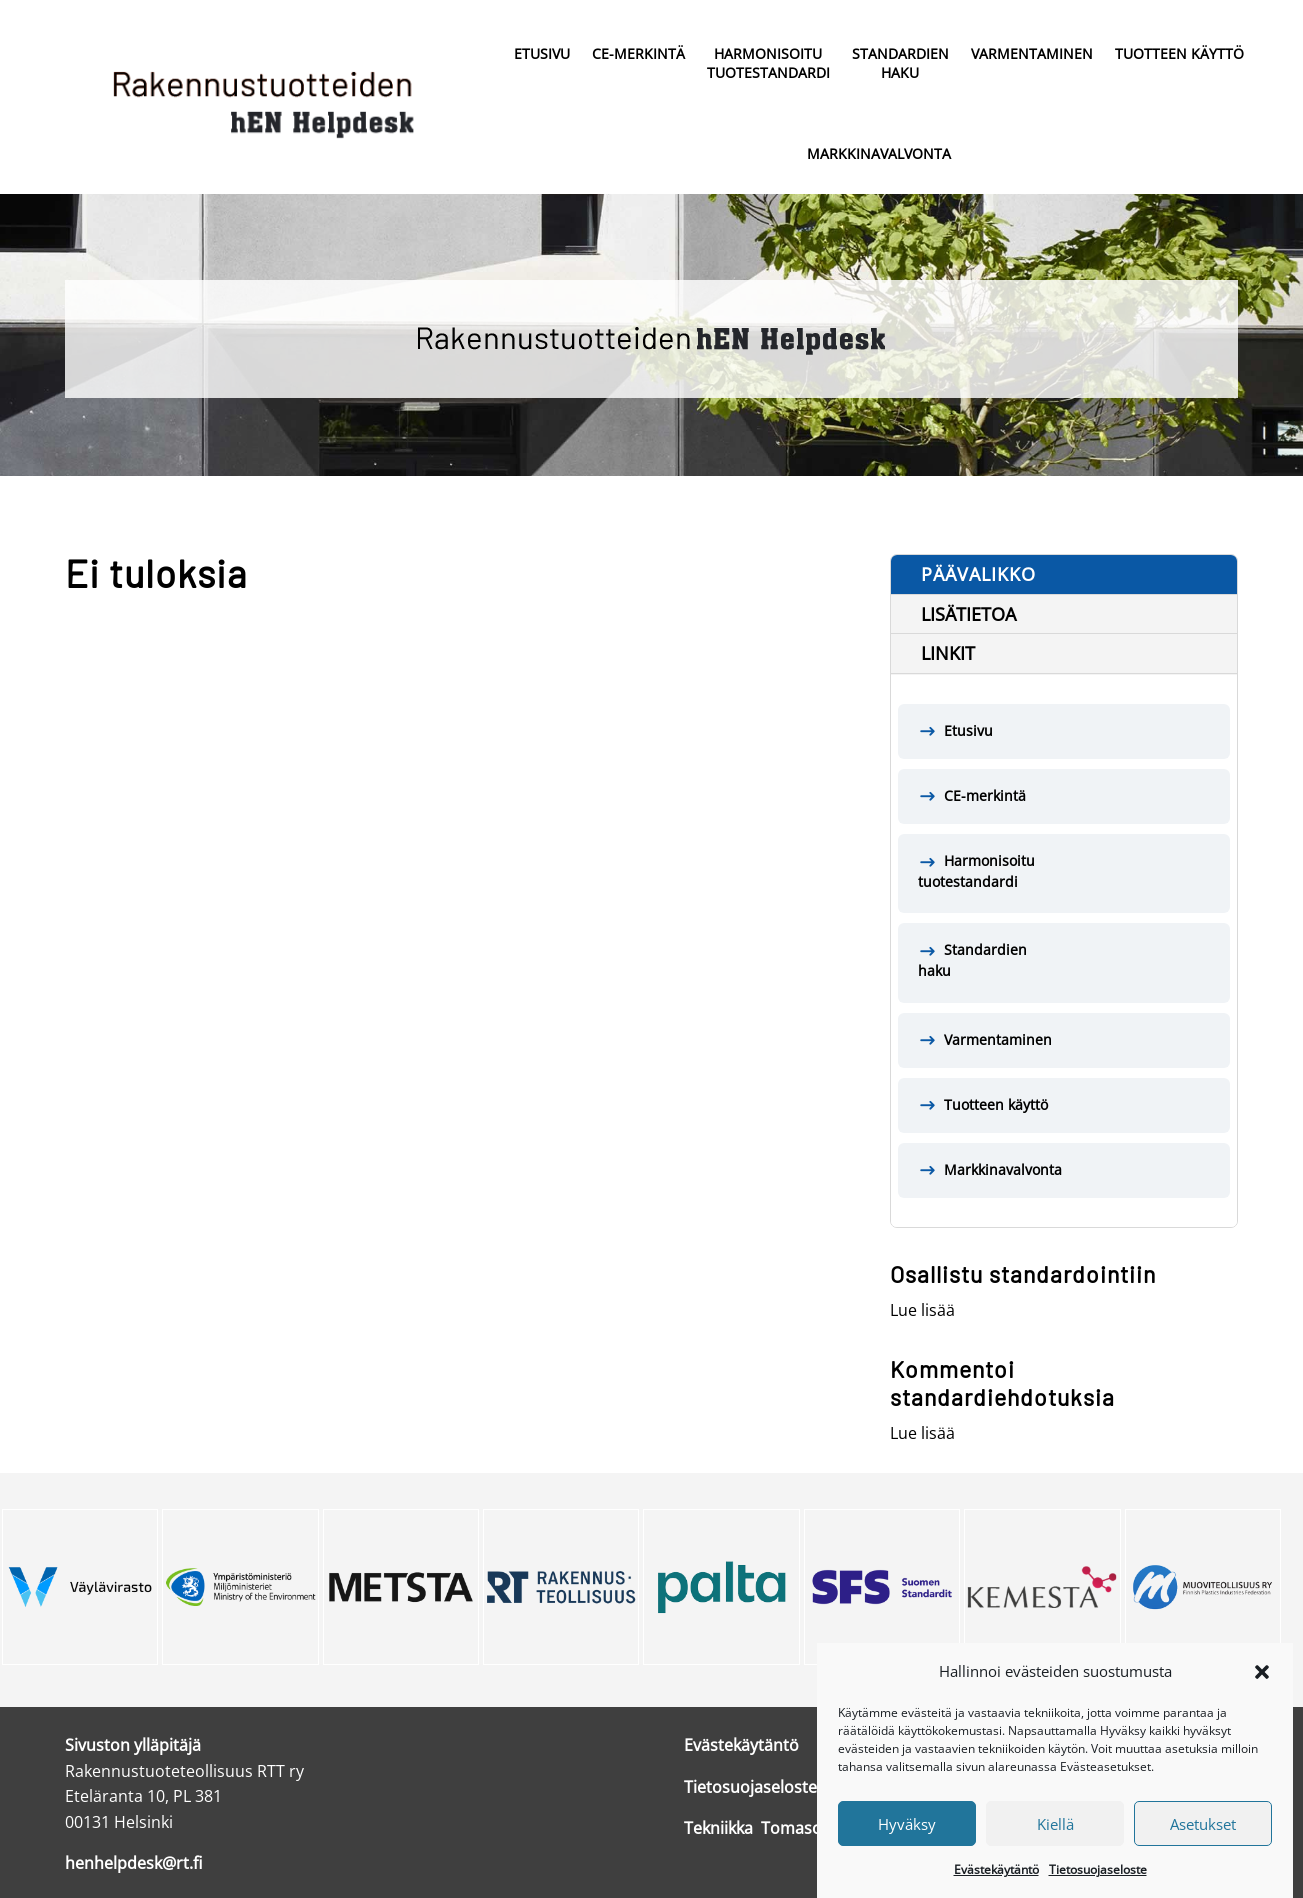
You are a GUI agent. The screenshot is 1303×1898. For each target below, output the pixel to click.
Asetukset (1203, 1842)
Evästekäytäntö (996, 1888)
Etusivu (542, 53)
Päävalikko (978, 574)
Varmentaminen (1032, 53)
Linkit (948, 653)
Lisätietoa (968, 614)
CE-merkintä (638, 53)
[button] (1262, 1690)
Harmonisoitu (768, 64)
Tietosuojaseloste (1098, 1888)
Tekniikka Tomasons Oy (774, 1828)
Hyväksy (907, 1842)
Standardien (900, 64)
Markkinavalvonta (879, 153)
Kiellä (1055, 1842)
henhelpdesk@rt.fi (133, 1863)
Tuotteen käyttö (1179, 53)
